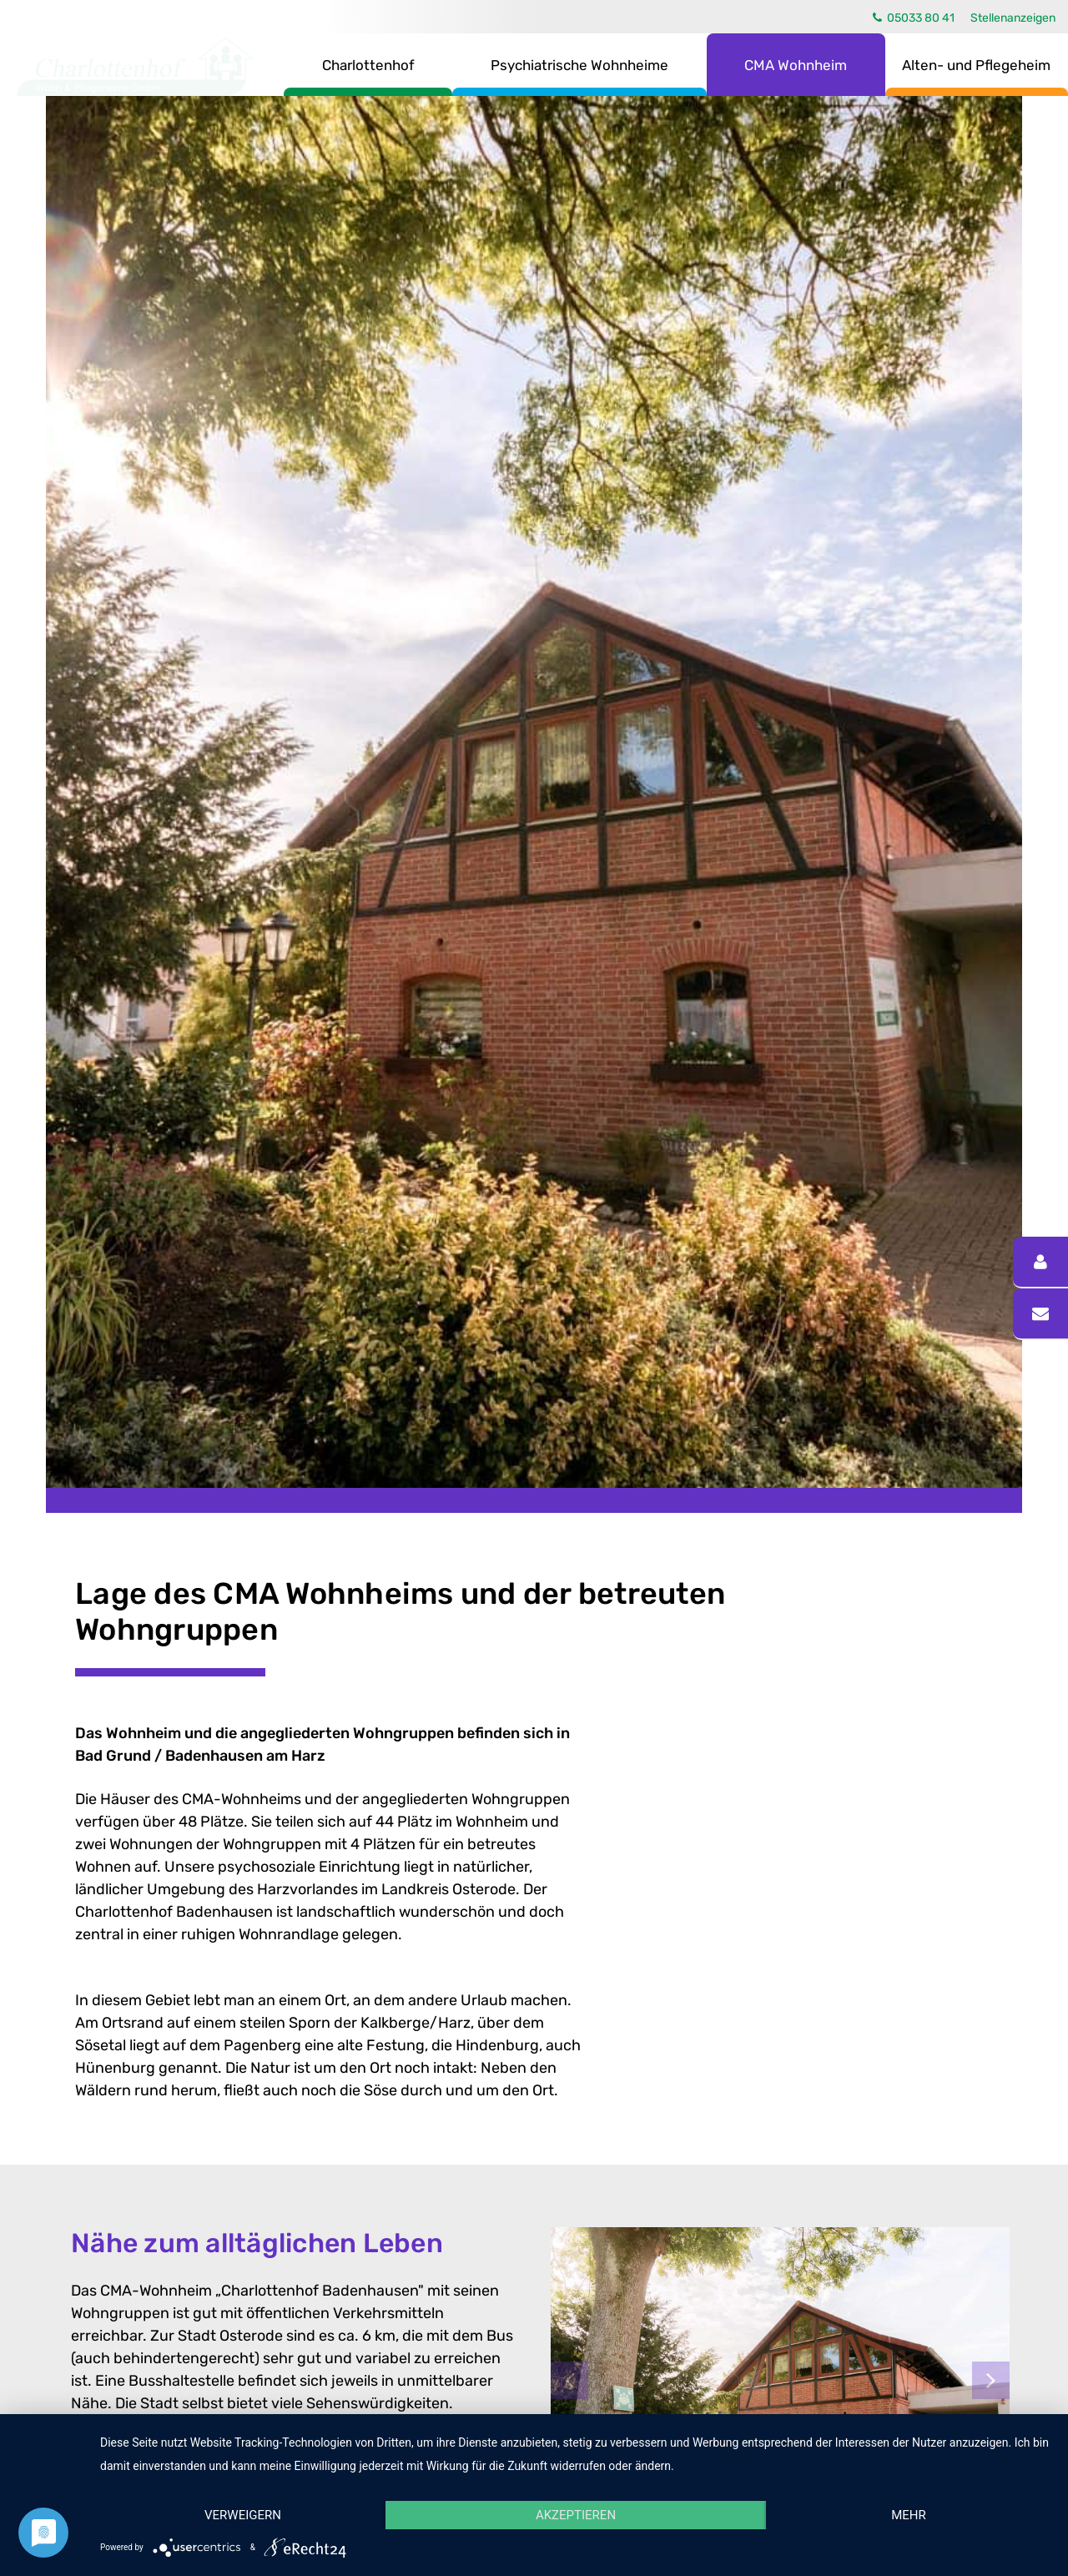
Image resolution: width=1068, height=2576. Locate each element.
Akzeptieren (576, 2515)
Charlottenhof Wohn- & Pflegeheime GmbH (135, 67)
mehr (908, 2515)
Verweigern (242, 2515)
